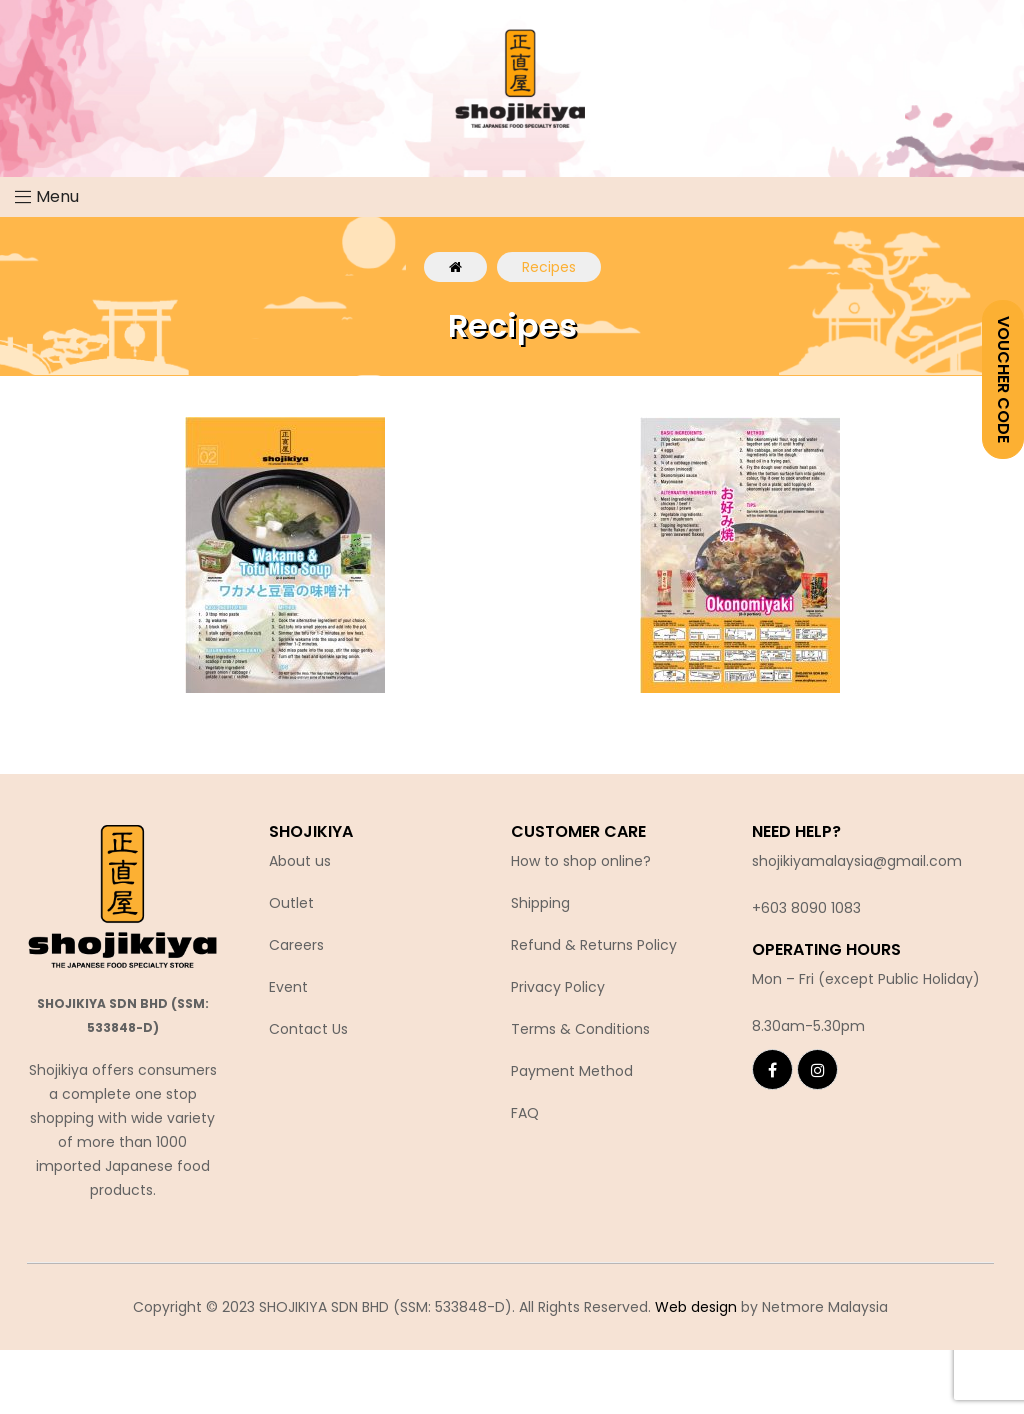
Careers (296, 945)
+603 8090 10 (798, 908)
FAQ (525, 1113)
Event (288, 987)
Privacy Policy (558, 987)
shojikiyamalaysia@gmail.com (857, 861)
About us (300, 861)
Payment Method (572, 1071)
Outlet (291, 903)
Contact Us (308, 1029)
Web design (696, 1307)
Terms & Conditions (580, 1029)
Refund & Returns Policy (594, 945)
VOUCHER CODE (1003, 379)
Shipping (540, 903)
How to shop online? (581, 861)
